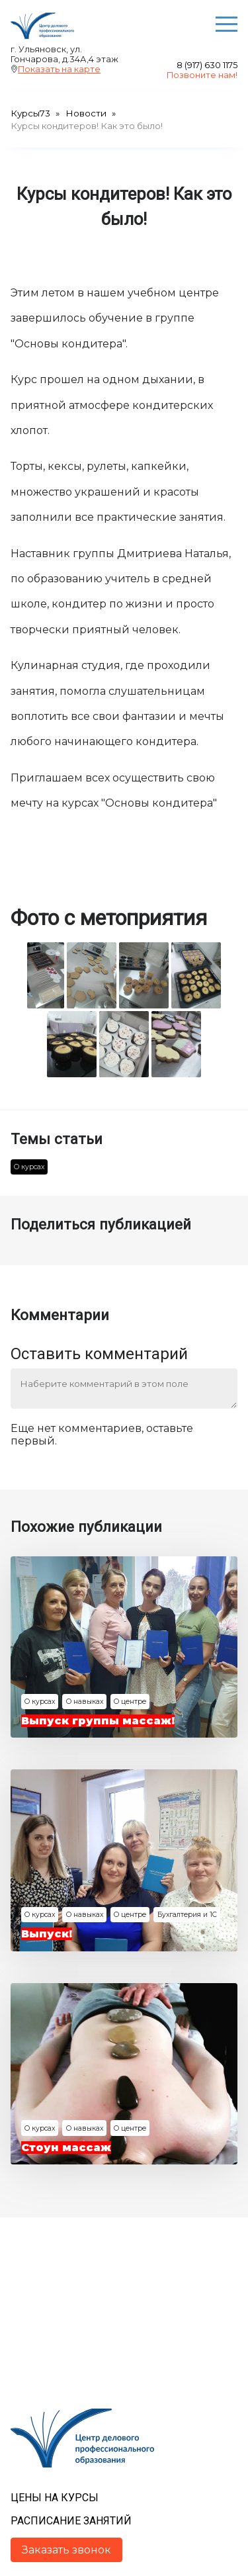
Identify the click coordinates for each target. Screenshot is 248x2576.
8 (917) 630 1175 (207, 65)
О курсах (29, 1167)
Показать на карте (59, 69)
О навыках (84, 1701)
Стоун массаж (66, 2147)
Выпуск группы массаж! (98, 1720)
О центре (130, 1701)
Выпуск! (46, 1934)
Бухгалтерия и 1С (187, 1914)
